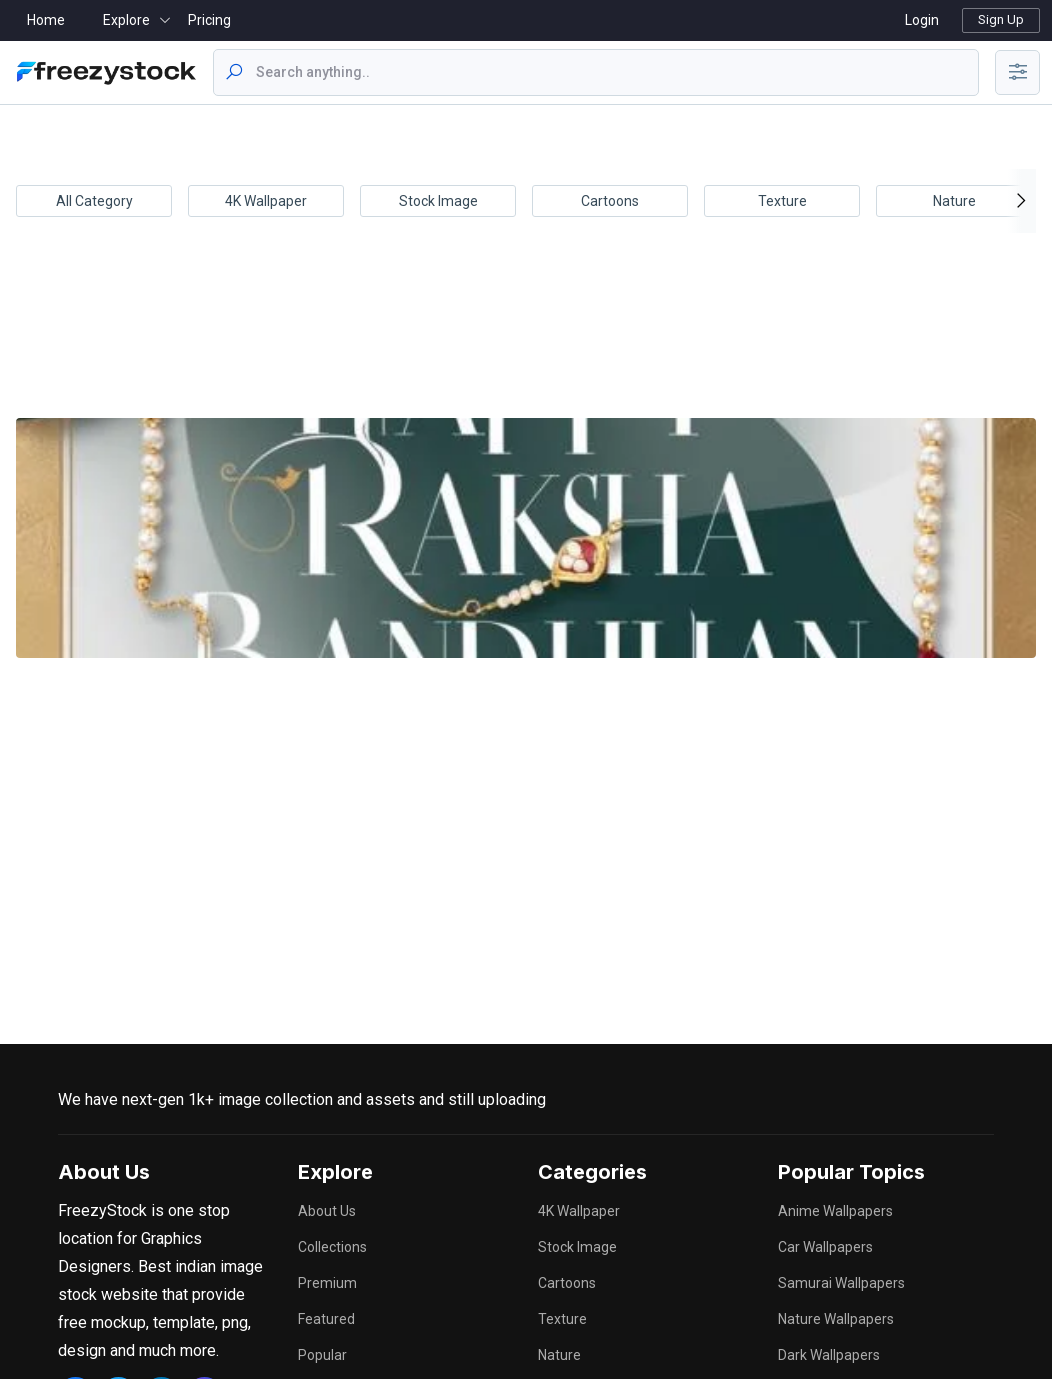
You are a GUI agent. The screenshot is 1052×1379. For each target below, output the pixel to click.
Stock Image (438, 201)
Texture (782, 201)
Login (922, 20)
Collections (332, 1247)
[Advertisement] (522, 339)
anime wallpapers (835, 1211)
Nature (954, 201)
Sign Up (1001, 19)
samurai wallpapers (841, 1283)
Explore (126, 20)
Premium (327, 1283)
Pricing (209, 20)
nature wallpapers (836, 1319)
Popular (322, 1355)
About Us (327, 1211)
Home (46, 20)
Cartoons (610, 201)
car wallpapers (825, 1247)
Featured (326, 1319)
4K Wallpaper (266, 201)
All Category (94, 201)
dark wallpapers (829, 1355)
